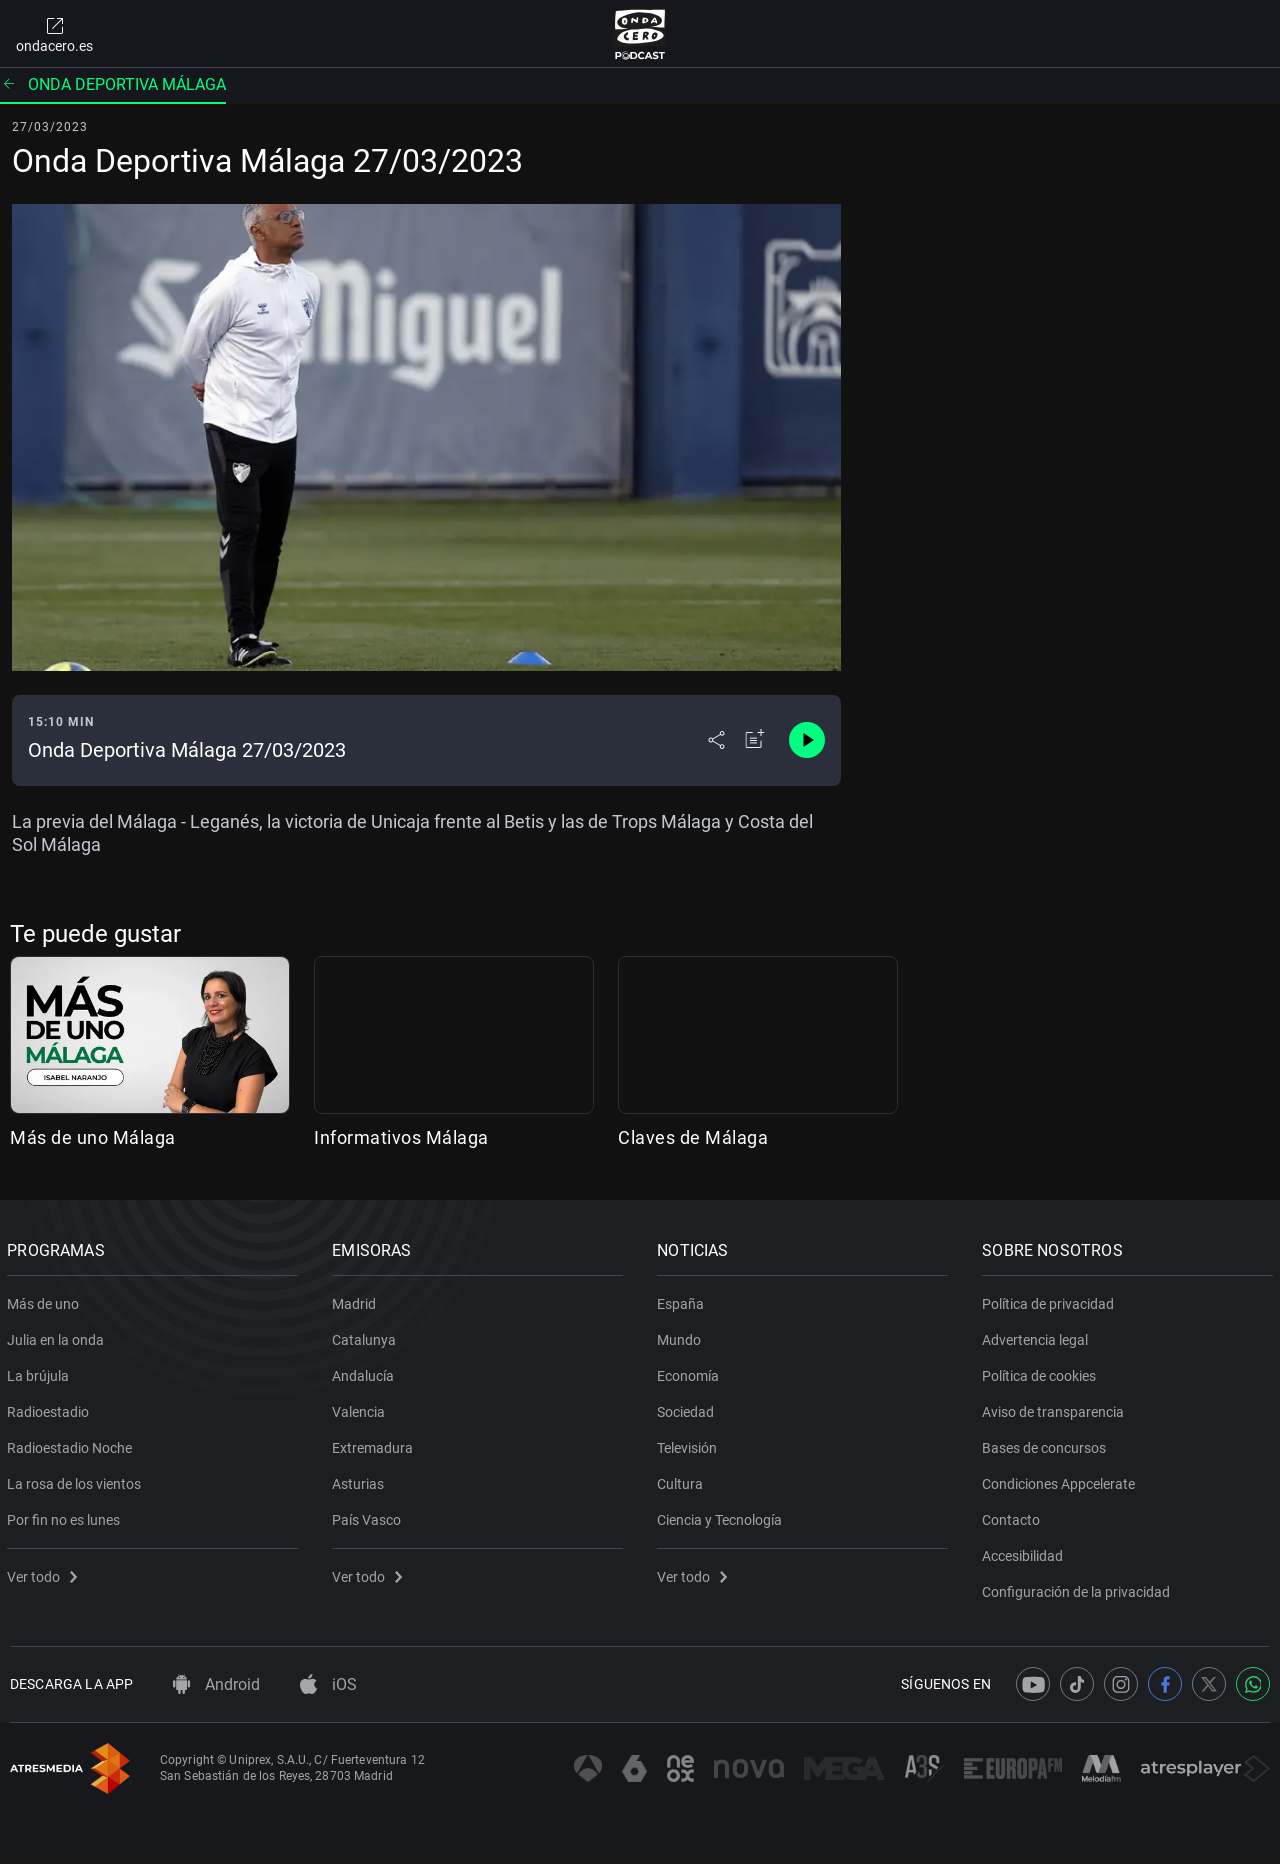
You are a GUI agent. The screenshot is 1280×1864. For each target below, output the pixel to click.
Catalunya (367, 1336)
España (683, 1300)
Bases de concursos (1047, 1444)
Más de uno (46, 1300)
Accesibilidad (1025, 1552)
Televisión (690, 1444)
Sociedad (688, 1408)
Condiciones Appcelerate (1061, 1480)
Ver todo (45, 1573)
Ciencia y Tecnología (722, 1516)
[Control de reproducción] (807, 740)
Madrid (357, 1300)
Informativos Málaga (401, 1137)
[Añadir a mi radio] (755, 740)
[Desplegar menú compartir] (716, 740)
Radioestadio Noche (72, 1444)
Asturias (361, 1480)
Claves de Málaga (693, 1137)
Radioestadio (51, 1408)
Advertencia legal (1038, 1336)
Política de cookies (1042, 1372)
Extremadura (375, 1444)
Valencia (361, 1408)
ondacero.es (54, 34)
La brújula (41, 1372)
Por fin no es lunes (66, 1516)
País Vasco (369, 1516)
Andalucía (366, 1372)
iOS (328, 1684)
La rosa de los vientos (77, 1480)
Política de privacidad (1051, 1300)
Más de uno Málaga (93, 1137)
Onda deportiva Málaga (113, 84)
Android (216, 1684)
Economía (691, 1372)
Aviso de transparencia (1056, 1408)
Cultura (683, 1480)
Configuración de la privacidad (1079, 1588)
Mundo (682, 1336)
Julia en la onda (58, 1336)
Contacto (1014, 1516)
